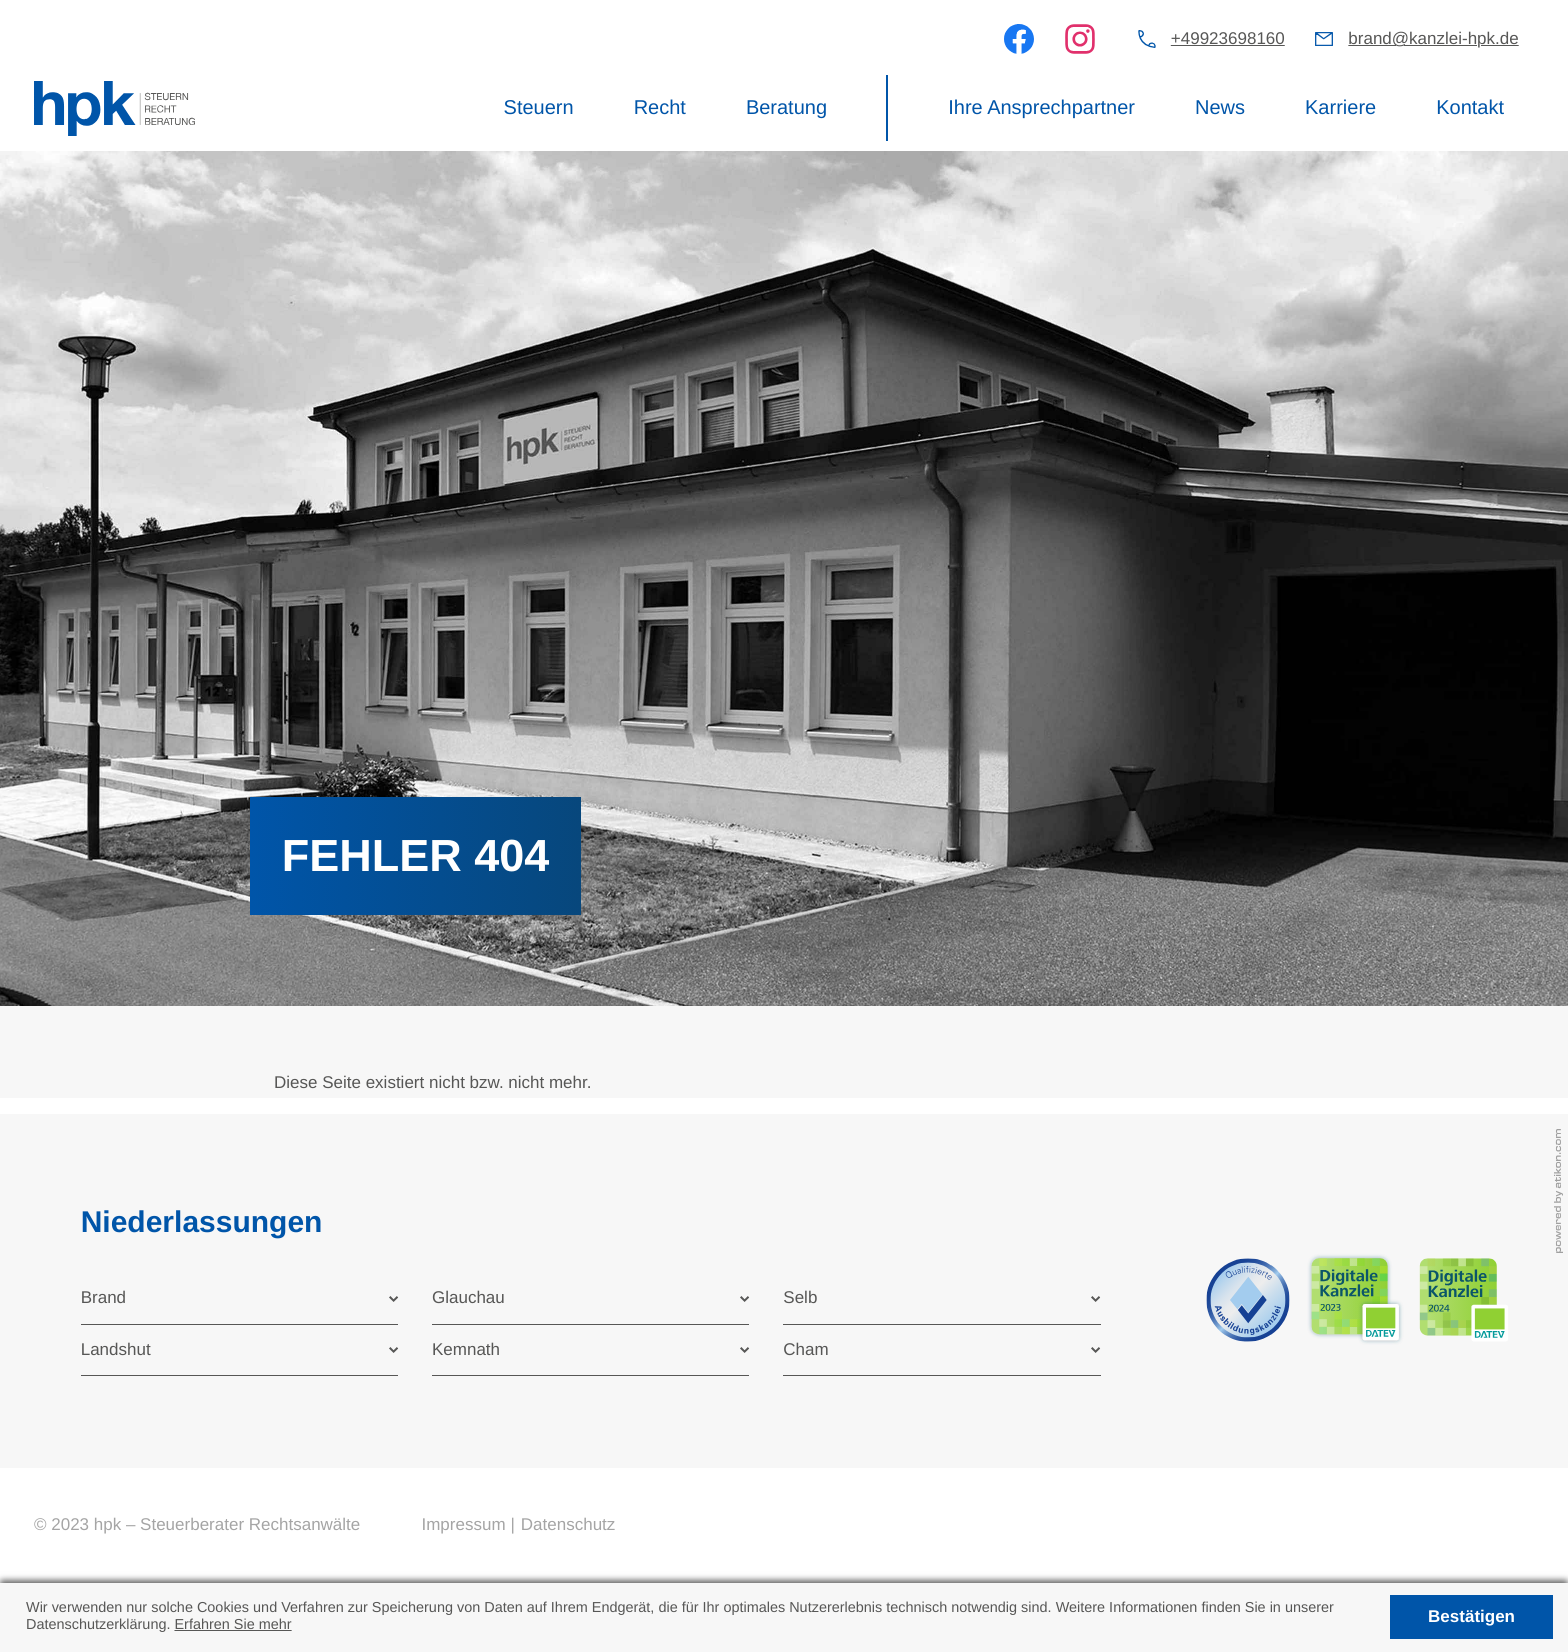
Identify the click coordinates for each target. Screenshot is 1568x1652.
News (1220, 108)
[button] (1211, 39)
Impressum (463, 1524)
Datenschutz (568, 1524)
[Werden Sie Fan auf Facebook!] (1019, 39)
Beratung (786, 108)
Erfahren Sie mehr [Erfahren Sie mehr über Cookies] (232, 1625)
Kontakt (1470, 108)
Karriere (1340, 108)
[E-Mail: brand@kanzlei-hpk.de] (1416, 39)
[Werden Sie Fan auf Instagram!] (1080, 39)
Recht (660, 108)
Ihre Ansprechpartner (1041, 108)
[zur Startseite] (114, 109)
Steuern (539, 108)
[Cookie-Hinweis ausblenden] (1471, 1617)
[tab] (239, 1298)
